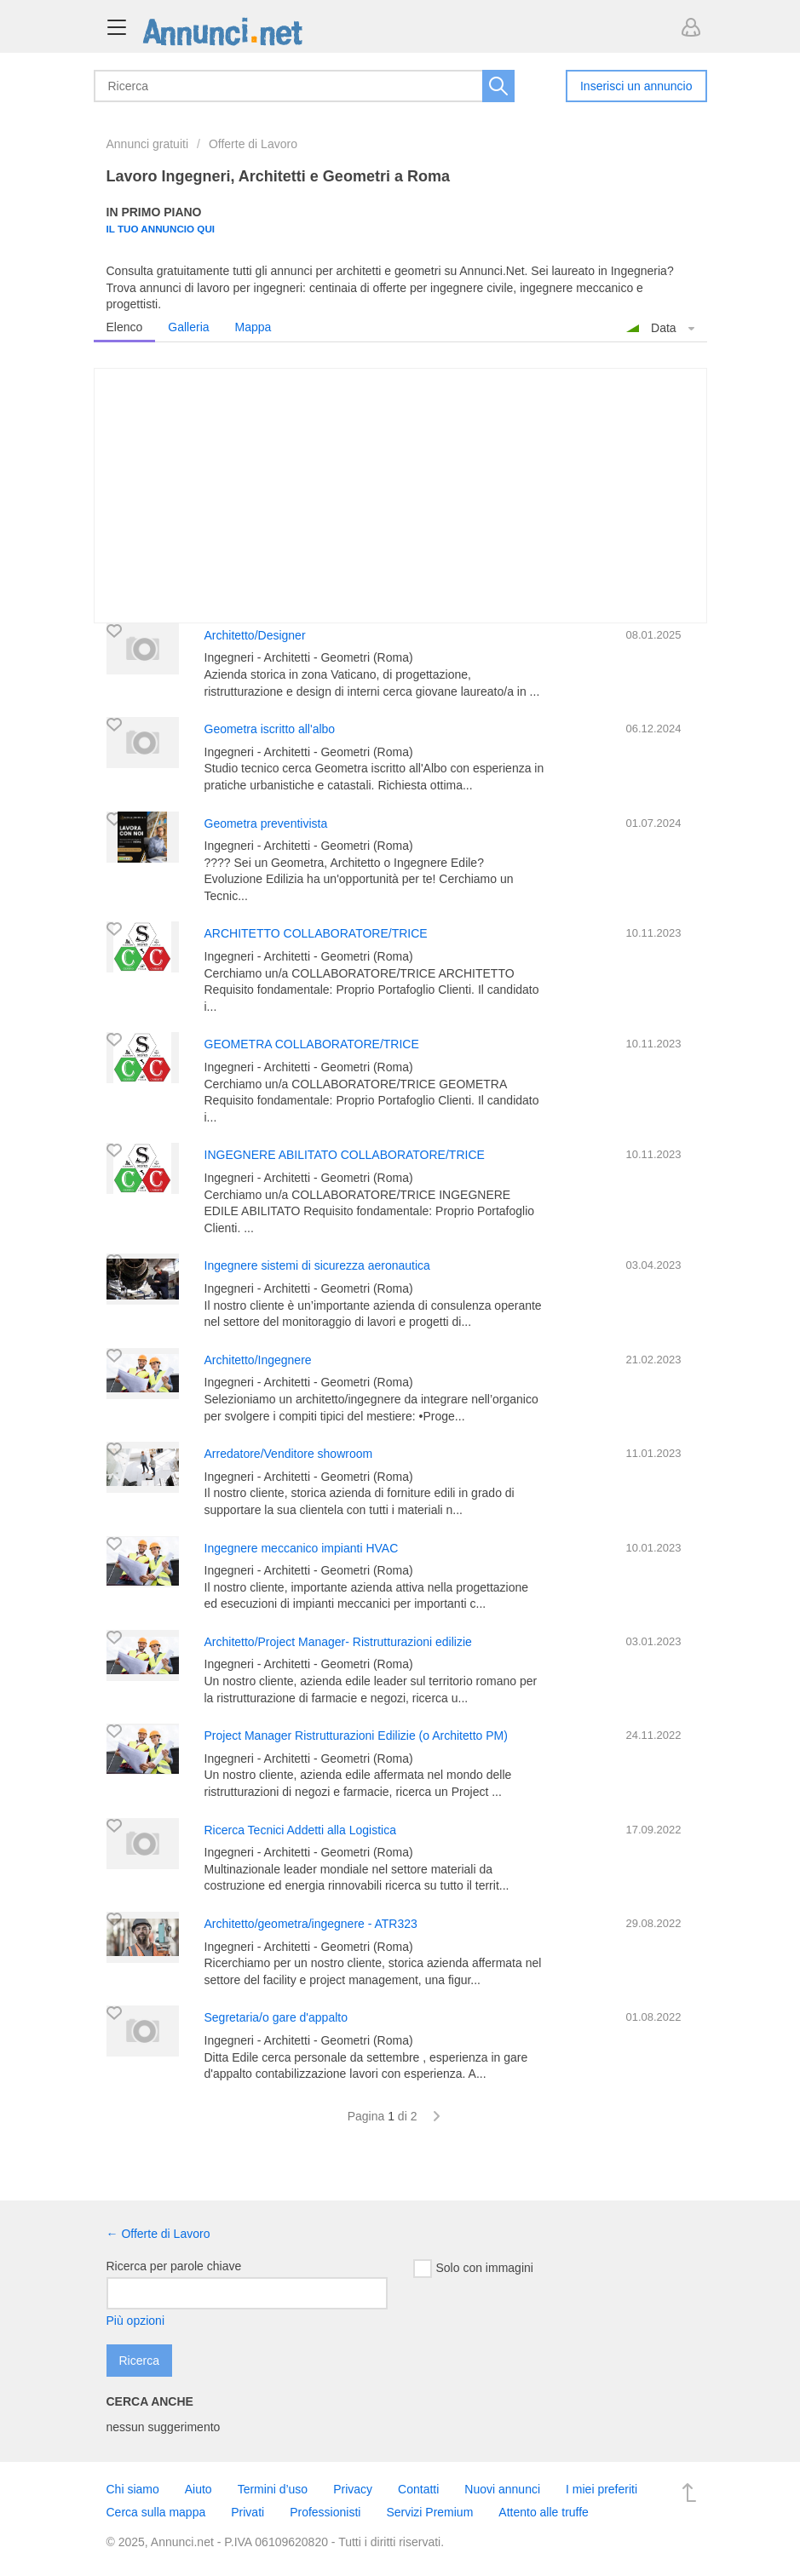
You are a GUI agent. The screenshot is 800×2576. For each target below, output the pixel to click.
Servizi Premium (429, 2512)
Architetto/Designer (255, 635)
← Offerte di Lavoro (158, 2233)
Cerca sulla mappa (156, 2512)
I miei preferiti (601, 2489)
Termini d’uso (273, 2489)
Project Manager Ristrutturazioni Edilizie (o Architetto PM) (356, 1735)
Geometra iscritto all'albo (270, 729)
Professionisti (325, 2512)
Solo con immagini (473, 2268)
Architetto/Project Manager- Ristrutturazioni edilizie (338, 1642)
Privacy (352, 2489)
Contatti (418, 2489)
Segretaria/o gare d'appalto (276, 2017)
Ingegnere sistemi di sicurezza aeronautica (317, 1265)
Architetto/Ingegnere (258, 1360)
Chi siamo (132, 2489)
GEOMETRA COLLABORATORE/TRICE (311, 1044)
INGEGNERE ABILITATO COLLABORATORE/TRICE (344, 1155)
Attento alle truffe (543, 2512)
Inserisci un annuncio (636, 86)
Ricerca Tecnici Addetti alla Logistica (300, 1830)
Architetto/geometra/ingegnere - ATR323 (310, 1924)
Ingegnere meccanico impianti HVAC (301, 1548)
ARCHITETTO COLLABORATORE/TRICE (316, 933)
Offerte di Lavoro (253, 144)
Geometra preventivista (266, 823)
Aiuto (198, 2489)
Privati (247, 2512)
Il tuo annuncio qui (161, 228)
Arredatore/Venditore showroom (288, 1453)
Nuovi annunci (502, 2489)
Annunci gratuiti (147, 144)
